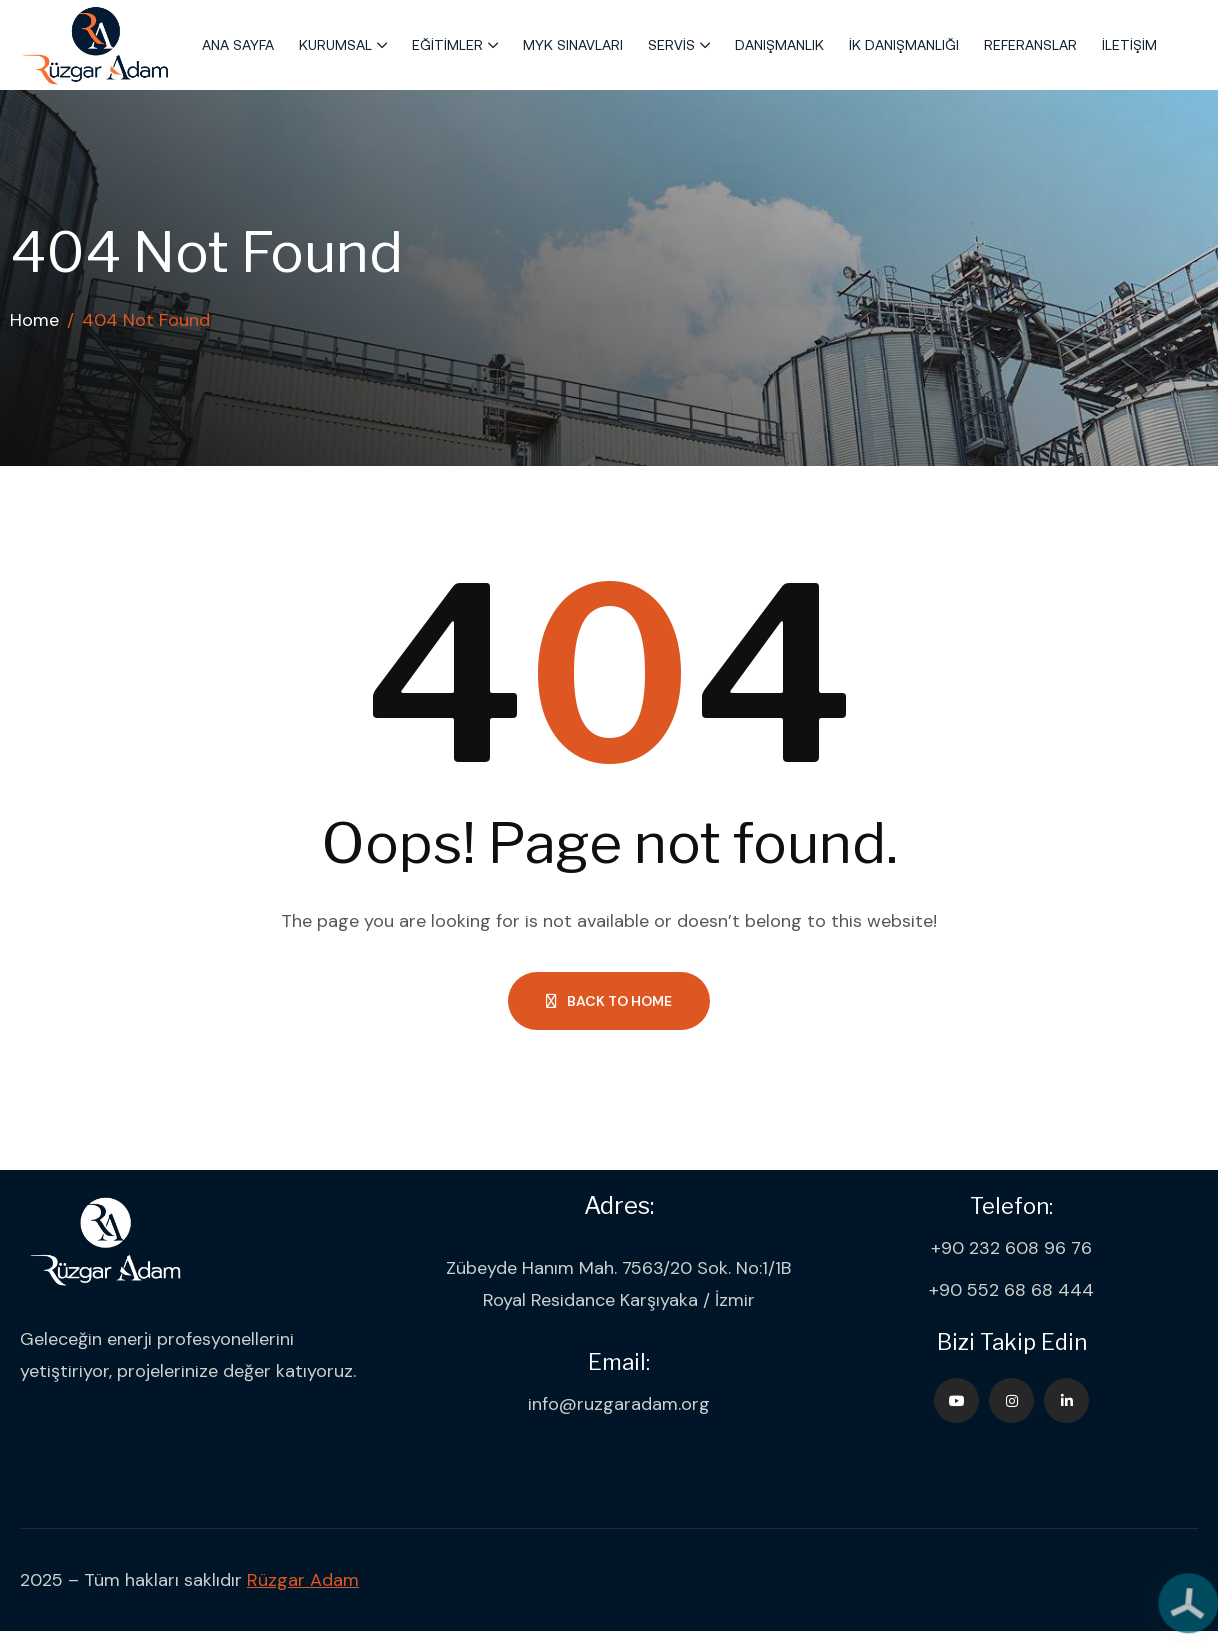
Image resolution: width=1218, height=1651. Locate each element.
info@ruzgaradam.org (619, 1404)
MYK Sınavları (573, 45)
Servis (671, 45)
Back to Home (609, 1001)
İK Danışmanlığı (904, 45)
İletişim (1129, 45)
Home (34, 320)
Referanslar (1030, 45)
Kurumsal (335, 45)
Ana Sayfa (238, 45)
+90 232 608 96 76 (1011, 1248)
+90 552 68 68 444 (1011, 1290)
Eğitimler (447, 45)
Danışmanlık (779, 45)
